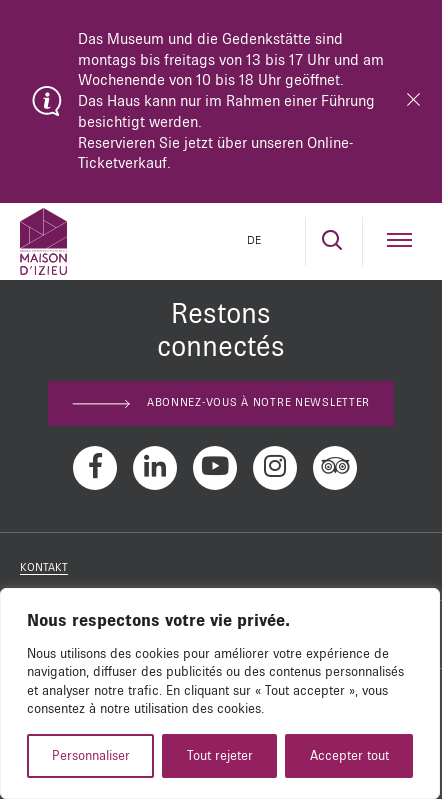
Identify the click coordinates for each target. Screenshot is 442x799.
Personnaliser (91, 756)
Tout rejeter (220, 756)
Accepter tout (349, 756)
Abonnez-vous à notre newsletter (221, 403)
